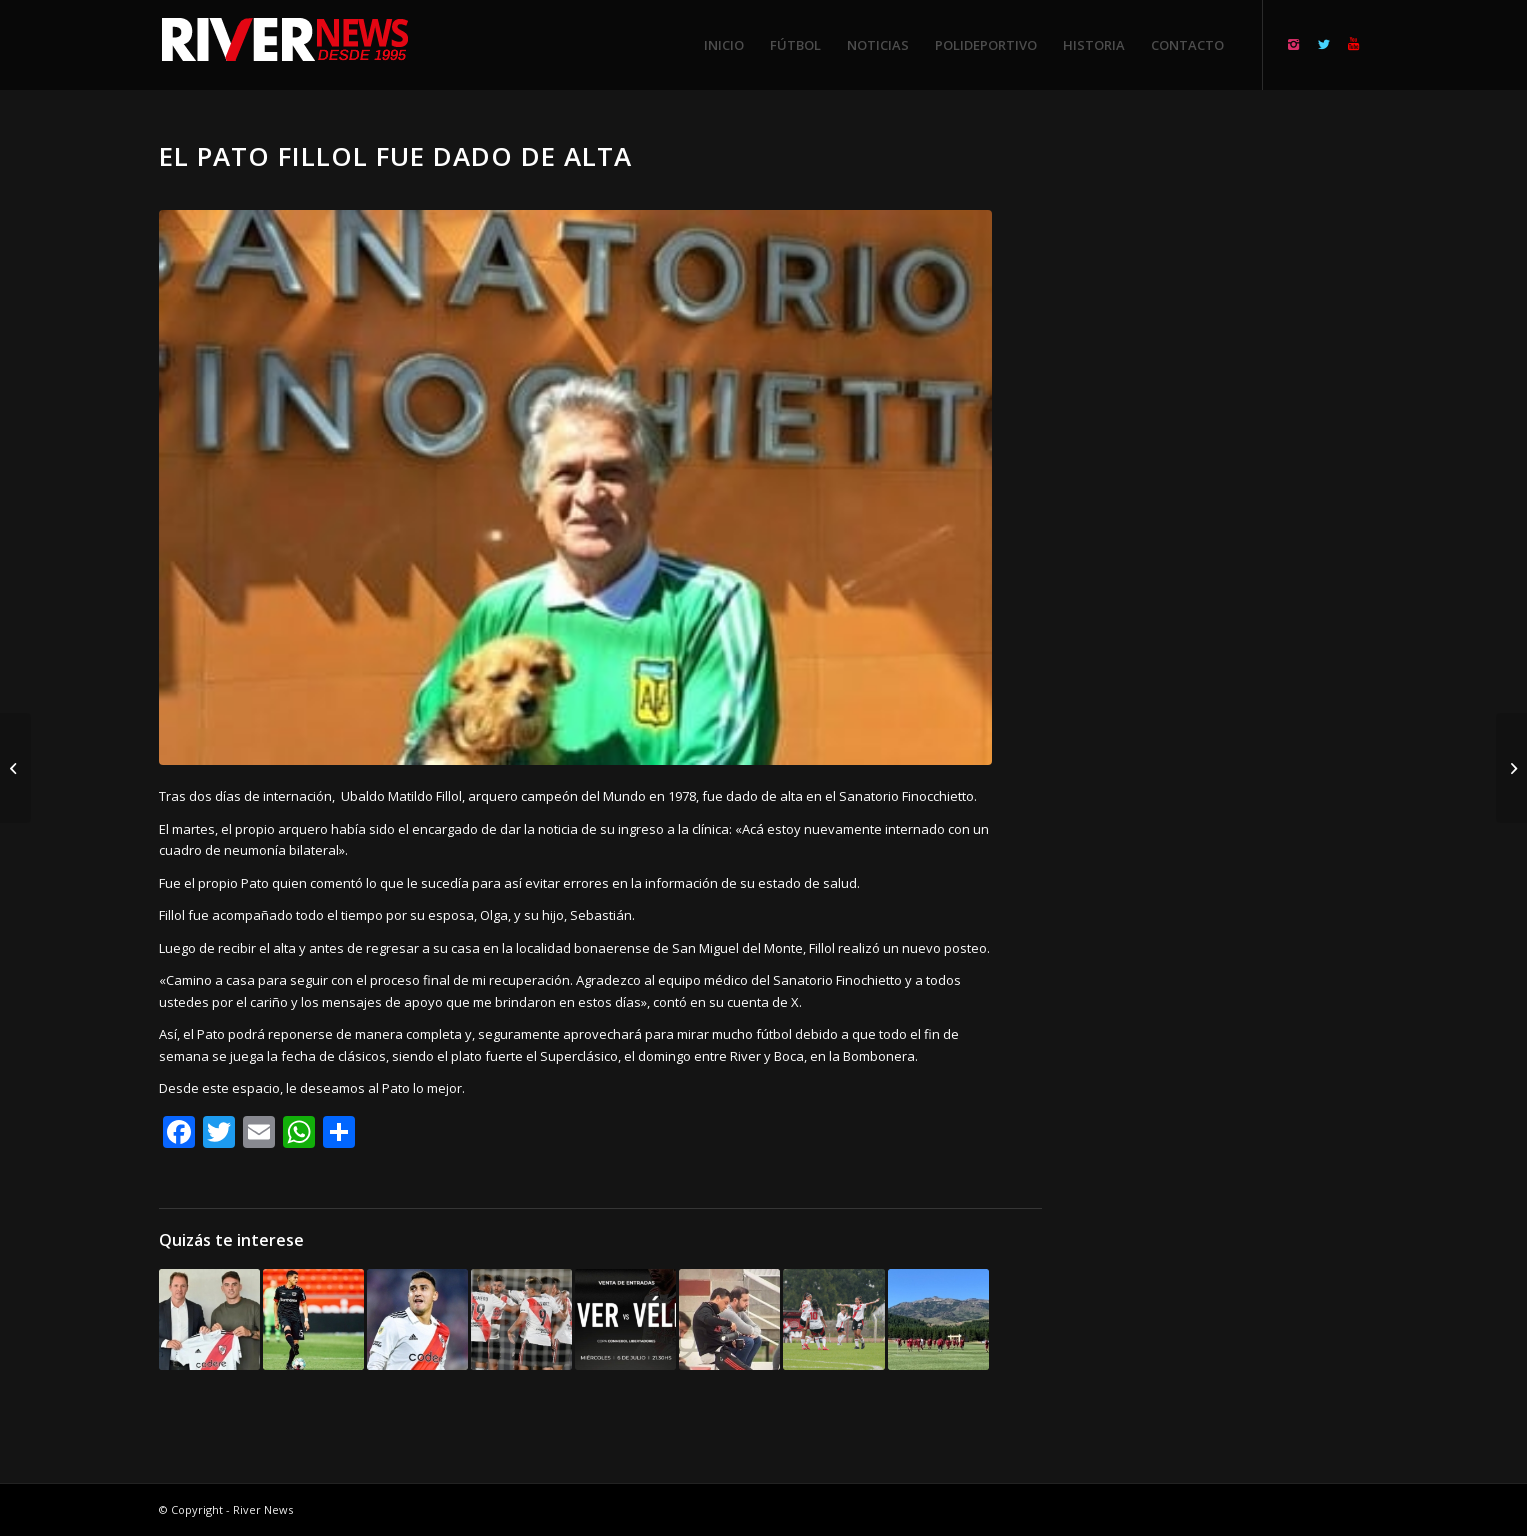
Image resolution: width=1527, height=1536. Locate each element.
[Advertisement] (1230, 440)
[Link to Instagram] (1294, 44)
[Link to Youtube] (1354, 44)
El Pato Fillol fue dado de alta (395, 156)
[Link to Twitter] (1324, 44)
